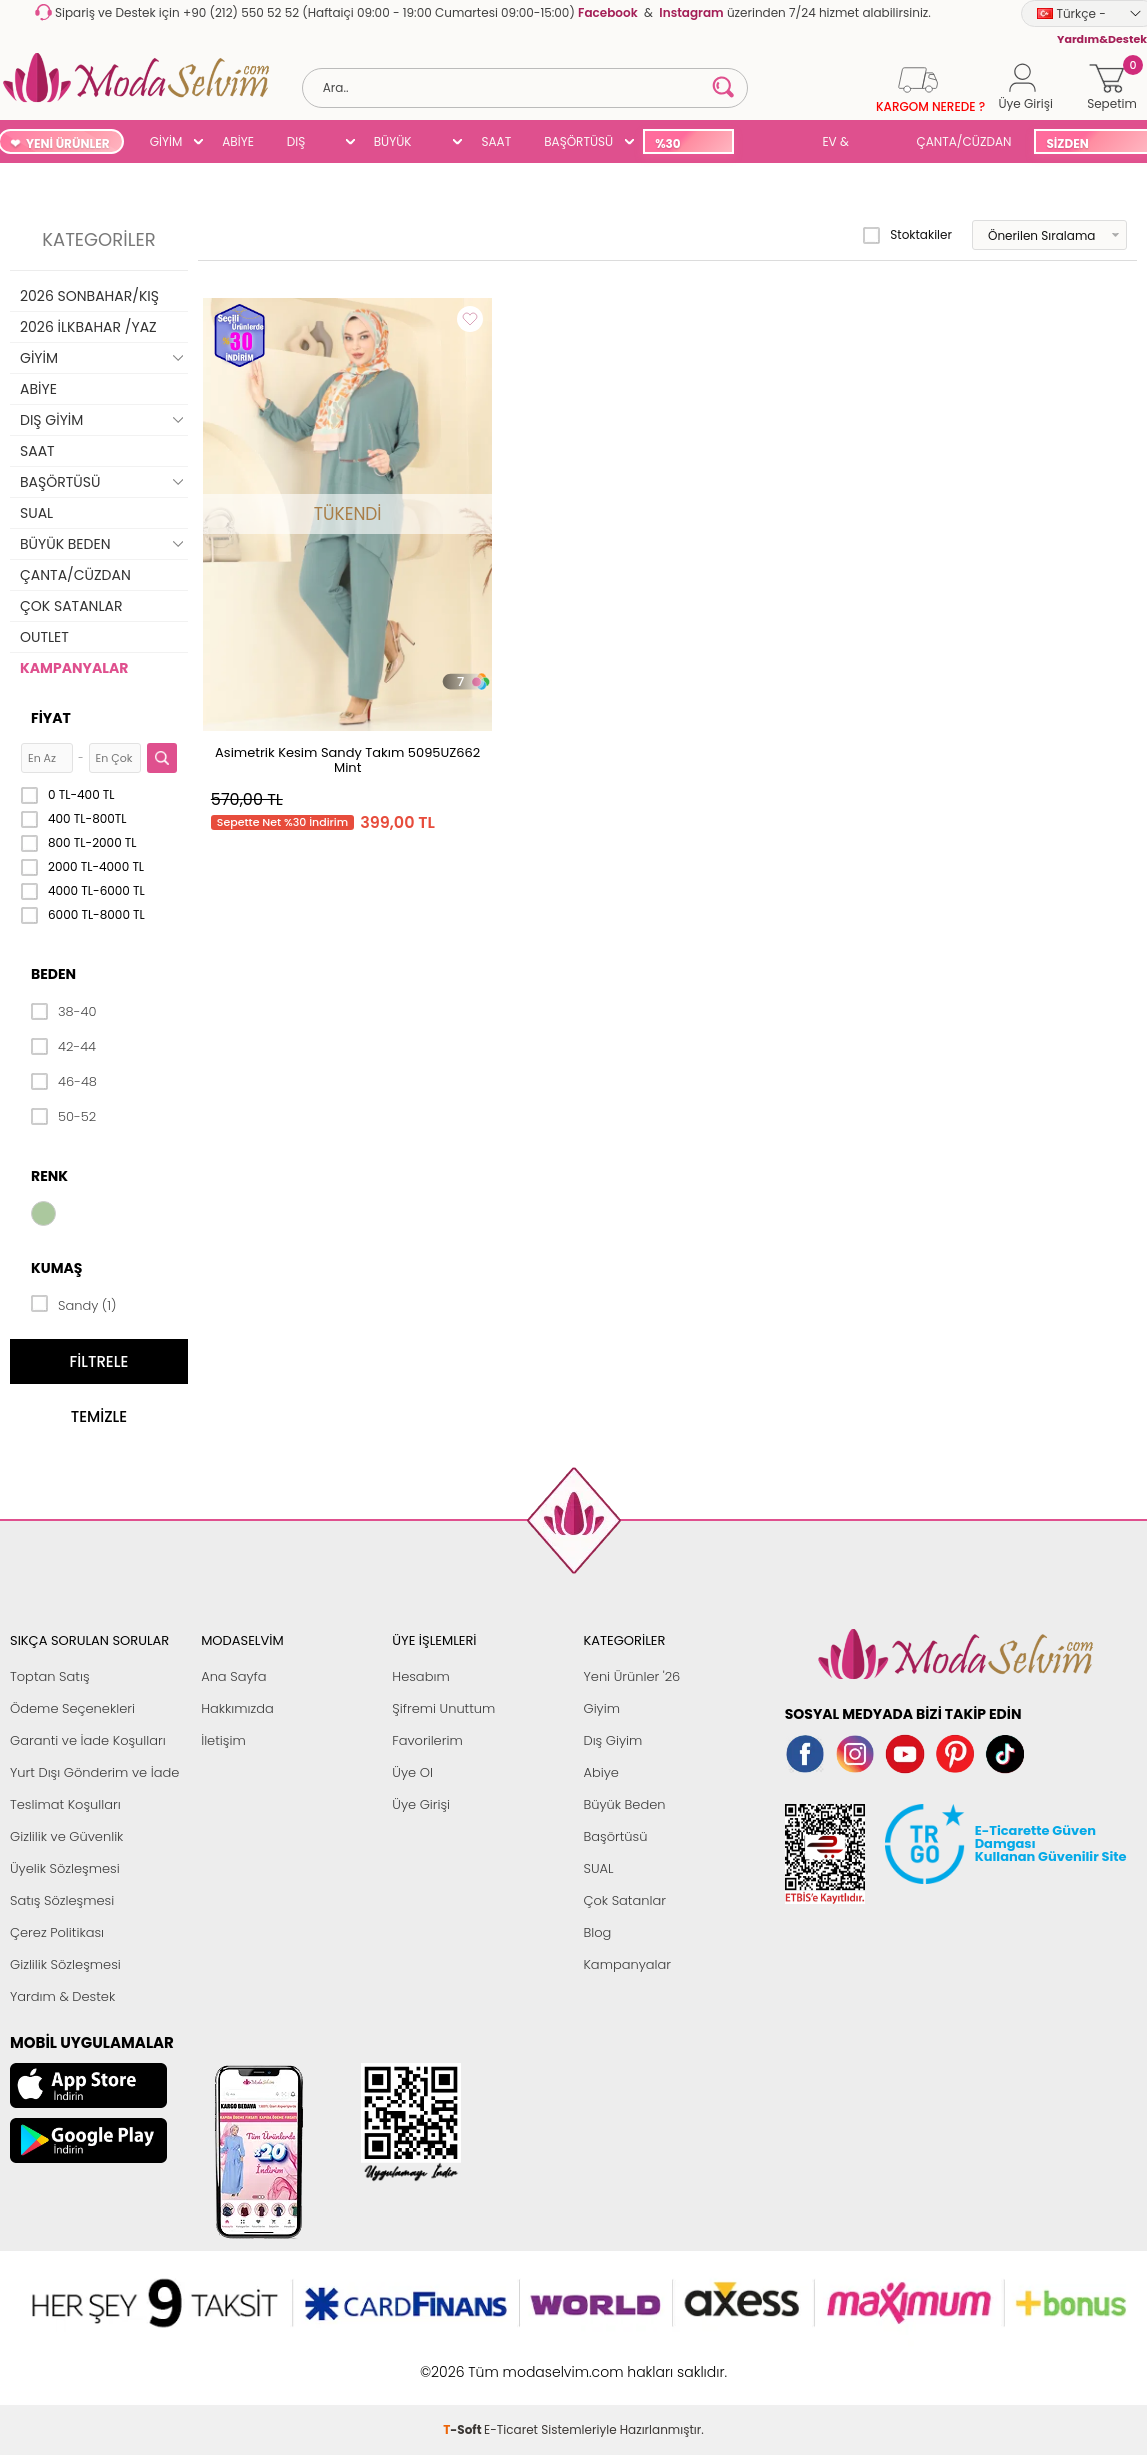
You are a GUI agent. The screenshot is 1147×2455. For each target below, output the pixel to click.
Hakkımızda (237, 1708)
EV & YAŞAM (842, 143)
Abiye (600, 1772)
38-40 (63, 1012)
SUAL (774, 143)
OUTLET (44, 637)
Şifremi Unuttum (443, 1708)
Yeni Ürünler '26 (631, 1676)
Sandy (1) (74, 1304)
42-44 (63, 1047)
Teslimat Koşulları (65, 1804)
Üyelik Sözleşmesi (65, 1868)
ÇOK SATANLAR (71, 606)
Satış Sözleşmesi (62, 1900)
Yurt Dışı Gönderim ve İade (94, 1772)
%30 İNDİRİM (678, 144)
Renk (49, 1176)
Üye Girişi (421, 1804)
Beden (53, 974)
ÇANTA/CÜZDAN (964, 141)
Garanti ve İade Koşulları (88, 1740)
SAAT (496, 141)
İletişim (223, 1740)
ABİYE (238, 141)
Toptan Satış (50, 1676)
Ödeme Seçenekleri (72, 1708)
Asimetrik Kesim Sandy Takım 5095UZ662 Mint (347, 760)
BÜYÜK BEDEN (393, 143)
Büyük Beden (624, 1804)
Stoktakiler (907, 235)
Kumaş (56, 1268)
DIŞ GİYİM (303, 143)
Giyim (601, 1708)
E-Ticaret (511, 2361)
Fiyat (51, 718)
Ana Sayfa (233, 1676)
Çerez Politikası (57, 1932)
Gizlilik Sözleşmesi (65, 1964)
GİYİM (166, 141)
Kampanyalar (627, 1964)
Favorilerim (427, 1740)
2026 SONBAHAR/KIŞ (89, 296)
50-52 (63, 1117)
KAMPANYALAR (74, 668)
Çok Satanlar (624, 1900)
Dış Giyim (612, 1740)
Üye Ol (412, 1772)
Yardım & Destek (62, 1996)
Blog (597, 1932)
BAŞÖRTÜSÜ (578, 141)
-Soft (463, 2361)
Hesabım (420, 1676)
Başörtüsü (615, 1836)
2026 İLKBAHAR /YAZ (88, 327)
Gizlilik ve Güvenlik (66, 1836)
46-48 (64, 1082)
